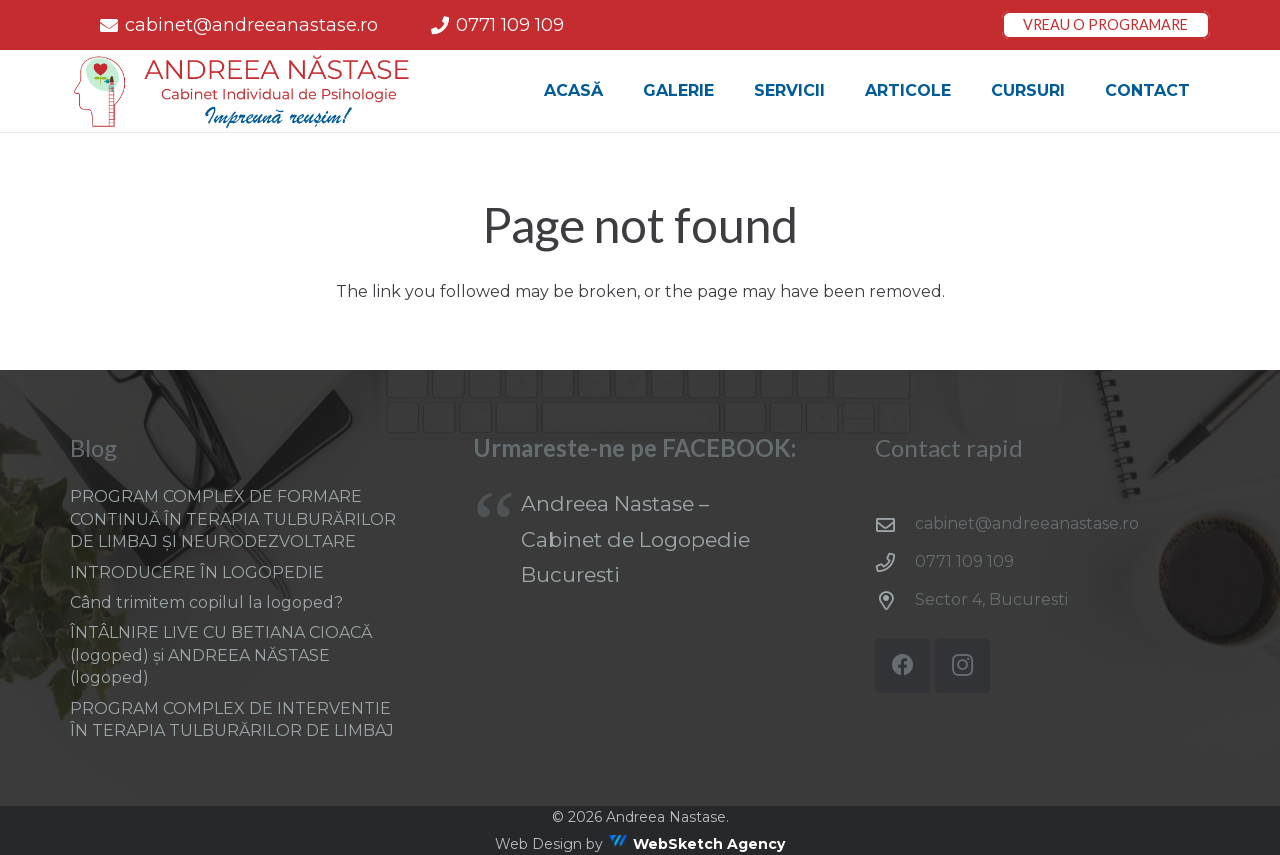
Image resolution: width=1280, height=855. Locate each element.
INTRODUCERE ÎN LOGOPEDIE (197, 572)
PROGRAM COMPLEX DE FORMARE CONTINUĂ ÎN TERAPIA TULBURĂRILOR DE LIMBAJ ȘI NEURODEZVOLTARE (233, 519)
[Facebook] (902, 665)
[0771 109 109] (895, 562)
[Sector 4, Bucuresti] (895, 600)
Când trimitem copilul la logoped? (206, 602)
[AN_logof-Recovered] (243, 91)
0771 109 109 (964, 561)
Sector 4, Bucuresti (991, 599)
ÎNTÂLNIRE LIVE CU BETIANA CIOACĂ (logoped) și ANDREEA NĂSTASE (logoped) (221, 655)
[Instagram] (962, 665)
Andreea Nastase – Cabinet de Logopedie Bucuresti (635, 539)
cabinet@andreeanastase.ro (1027, 523)
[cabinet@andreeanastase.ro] (895, 524)
